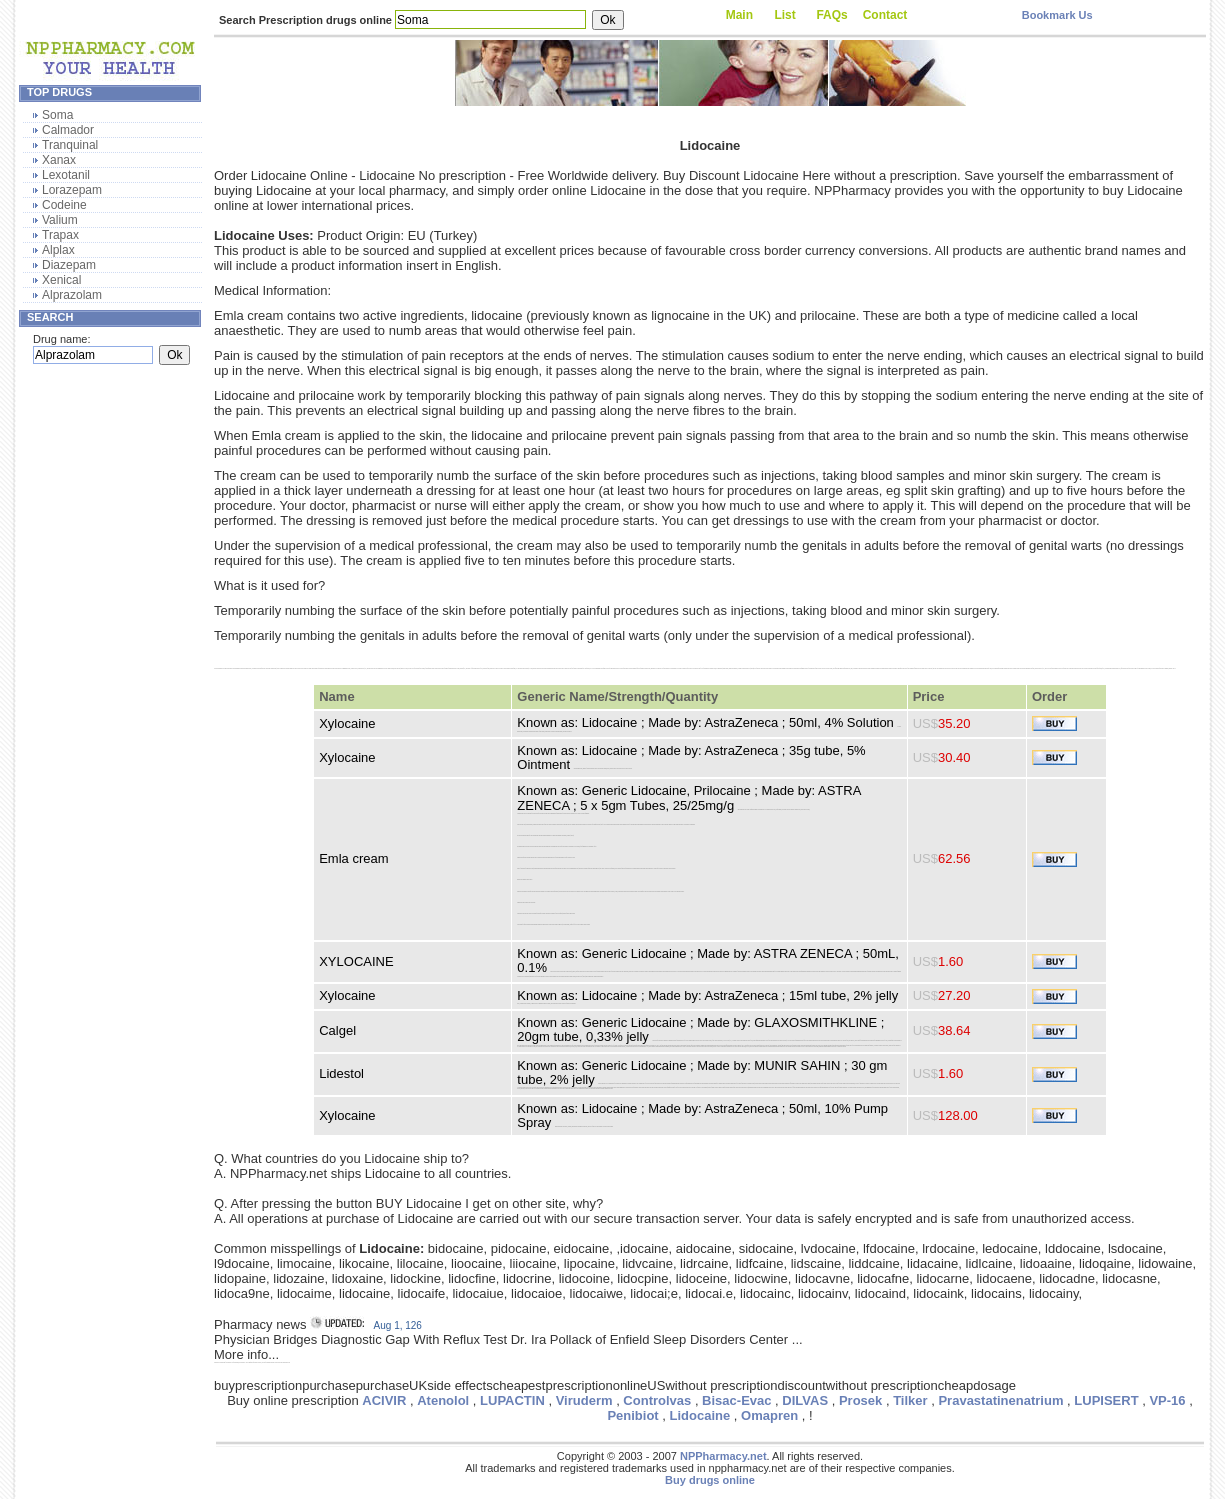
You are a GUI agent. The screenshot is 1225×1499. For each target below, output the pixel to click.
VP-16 (1167, 1400)
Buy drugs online (710, 1480)
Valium (60, 220)
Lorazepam (72, 190)
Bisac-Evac (736, 1400)
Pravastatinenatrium (1000, 1400)
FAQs (831, 15)
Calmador (68, 130)
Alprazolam (72, 295)
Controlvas (657, 1400)
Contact (885, 15)
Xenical (61, 280)
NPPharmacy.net (723, 1456)
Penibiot (632, 1415)
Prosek (860, 1400)
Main (739, 15)
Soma (57, 115)
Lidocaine (700, 1415)
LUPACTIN (512, 1400)
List (784, 15)
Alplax (58, 250)
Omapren (769, 1415)
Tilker (910, 1400)
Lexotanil (66, 175)
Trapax (60, 235)
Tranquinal (70, 145)
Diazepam (69, 265)
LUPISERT (1106, 1400)
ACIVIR (384, 1400)
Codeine (64, 205)
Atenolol (443, 1400)
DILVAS (805, 1400)
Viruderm (584, 1400)
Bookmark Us (1057, 15)
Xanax (59, 160)
